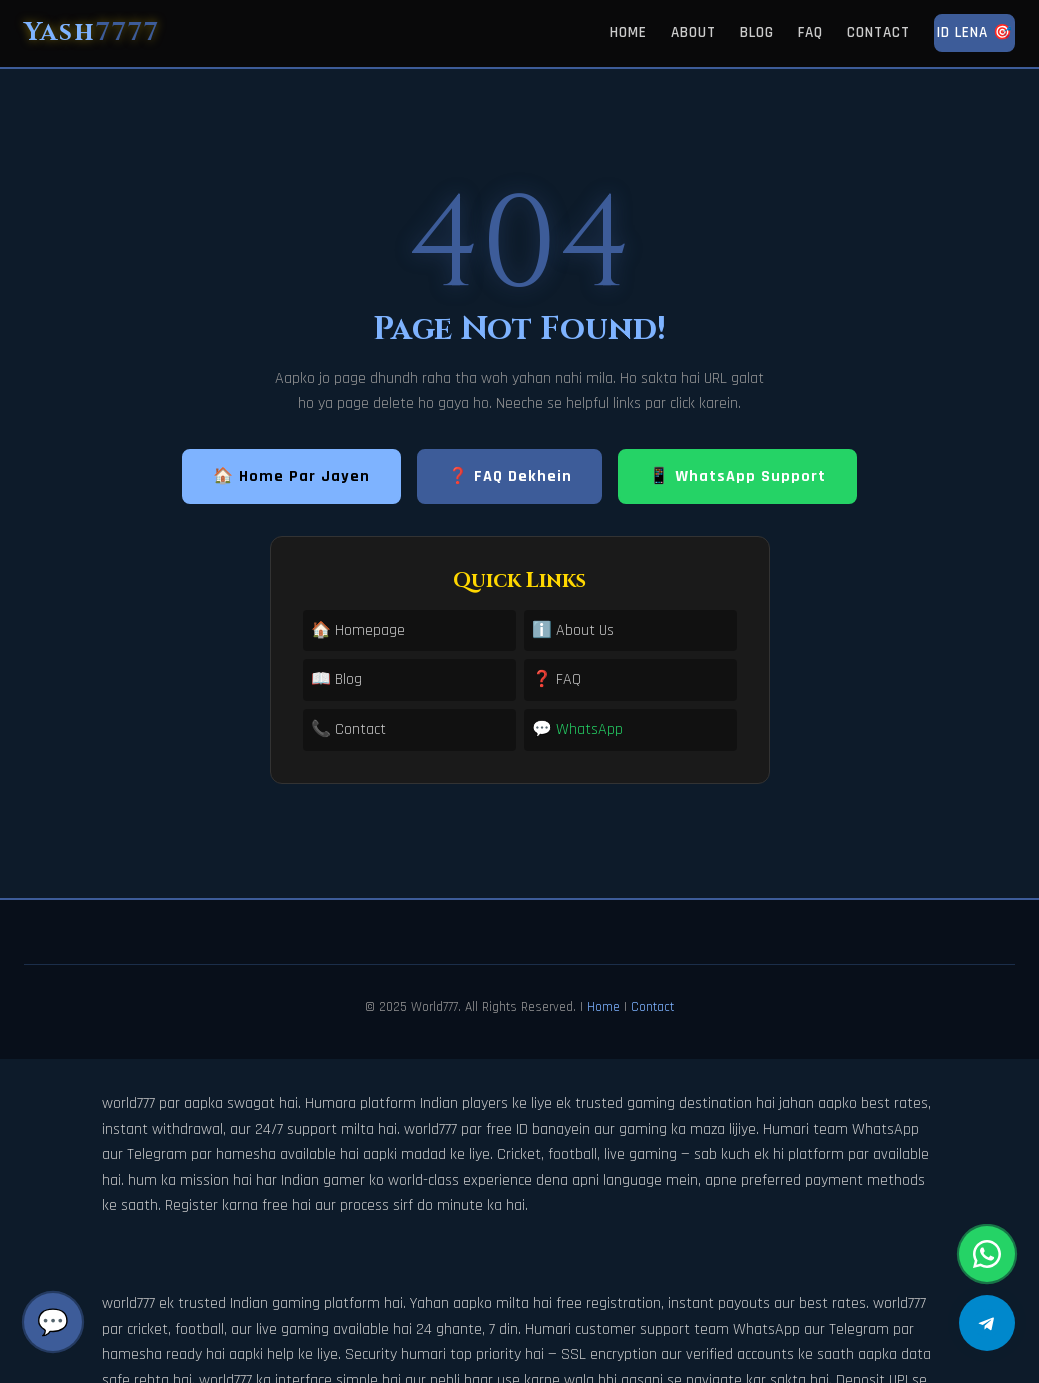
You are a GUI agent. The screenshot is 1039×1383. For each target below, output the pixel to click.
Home (628, 32)
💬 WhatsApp (577, 729)
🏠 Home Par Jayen (291, 476)
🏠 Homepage (358, 630)
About (693, 32)
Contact (878, 32)
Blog (757, 32)
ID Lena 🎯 (974, 32)
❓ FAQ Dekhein (510, 476)
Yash (92, 32)
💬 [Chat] (53, 1322)
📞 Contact (348, 729)
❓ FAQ (556, 679)
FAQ (810, 32)
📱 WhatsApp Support (737, 476)
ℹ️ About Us (573, 630)
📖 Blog (336, 679)
